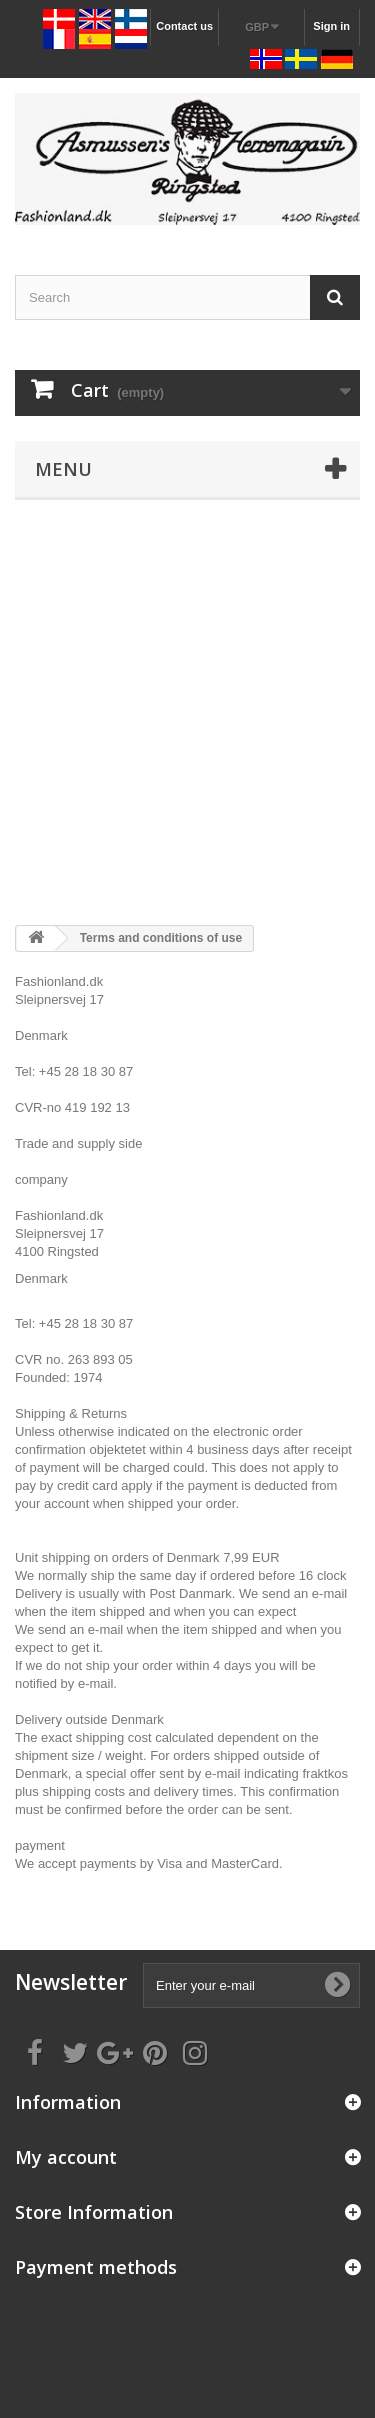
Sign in (331, 26)
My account (66, 2157)
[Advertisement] (187, 712)
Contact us (184, 26)
